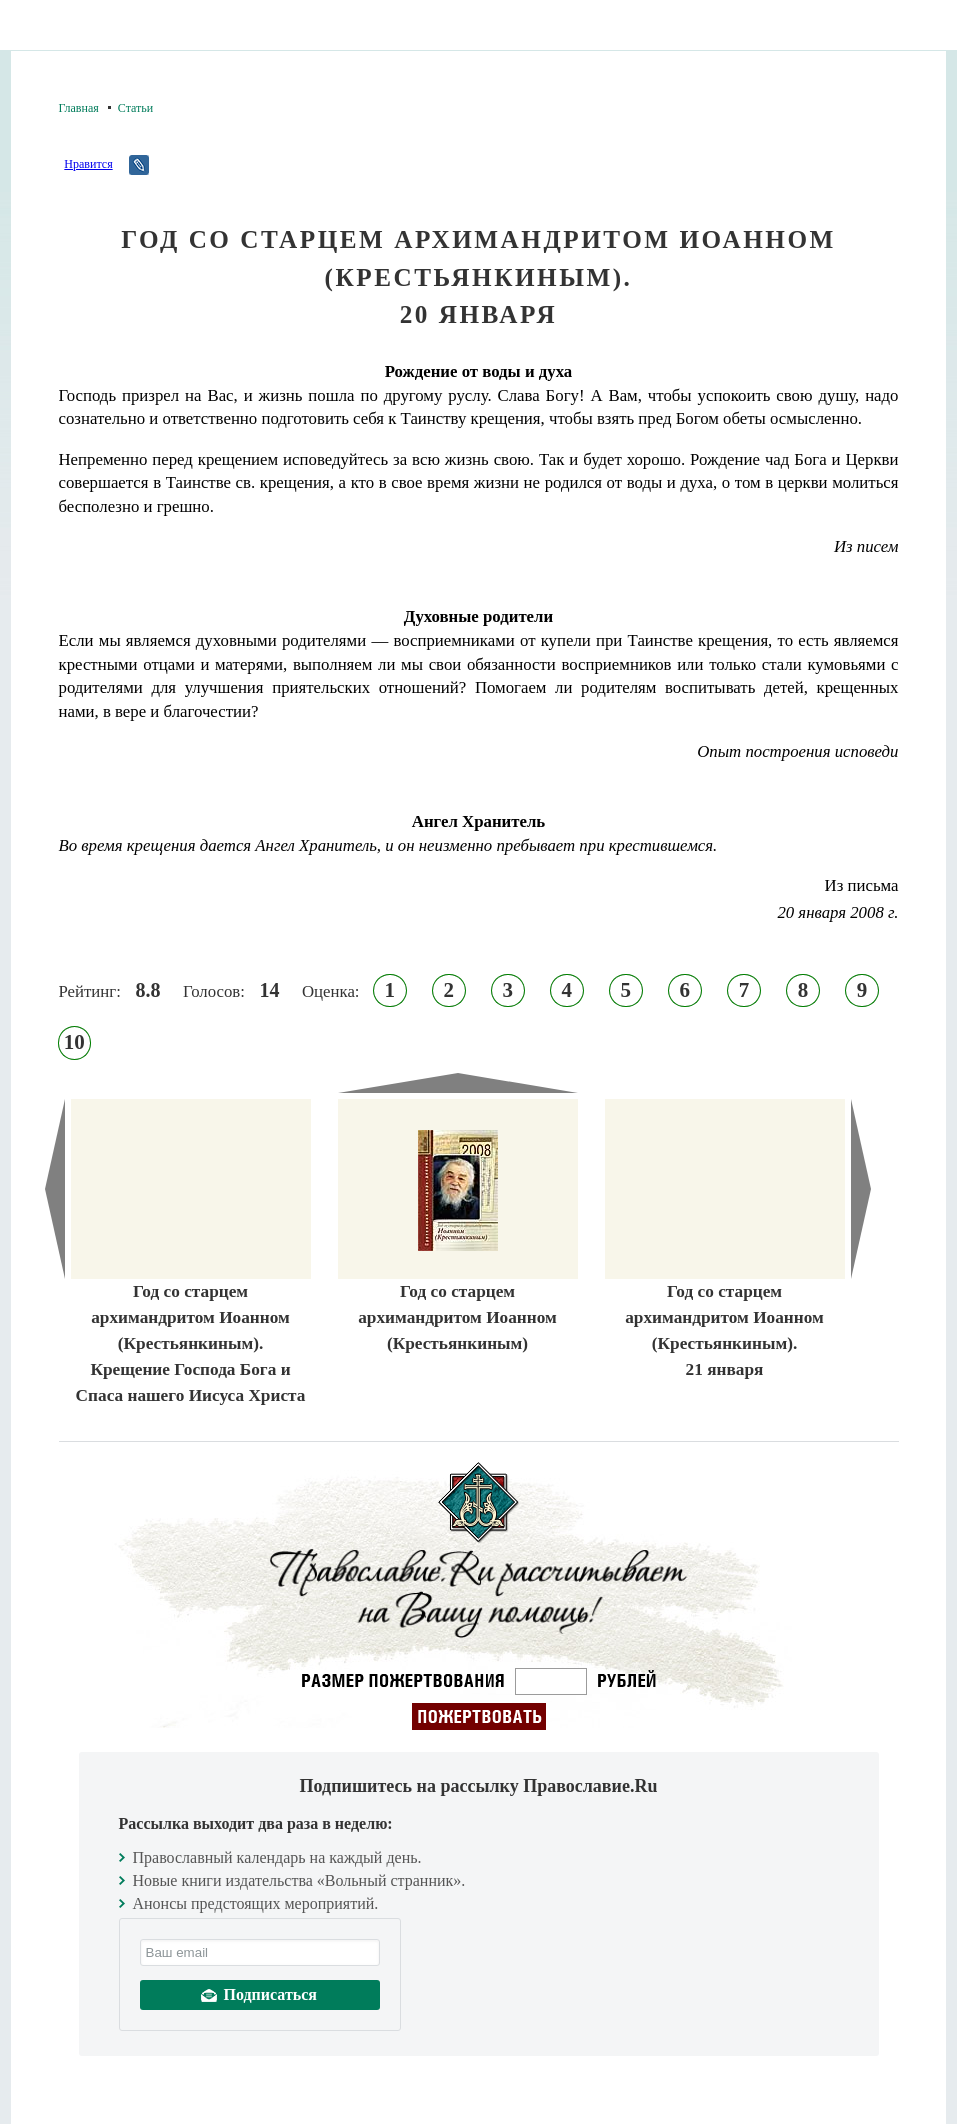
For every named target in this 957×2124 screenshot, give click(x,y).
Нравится (88, 164)
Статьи (135, 108)
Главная (79, 108)
